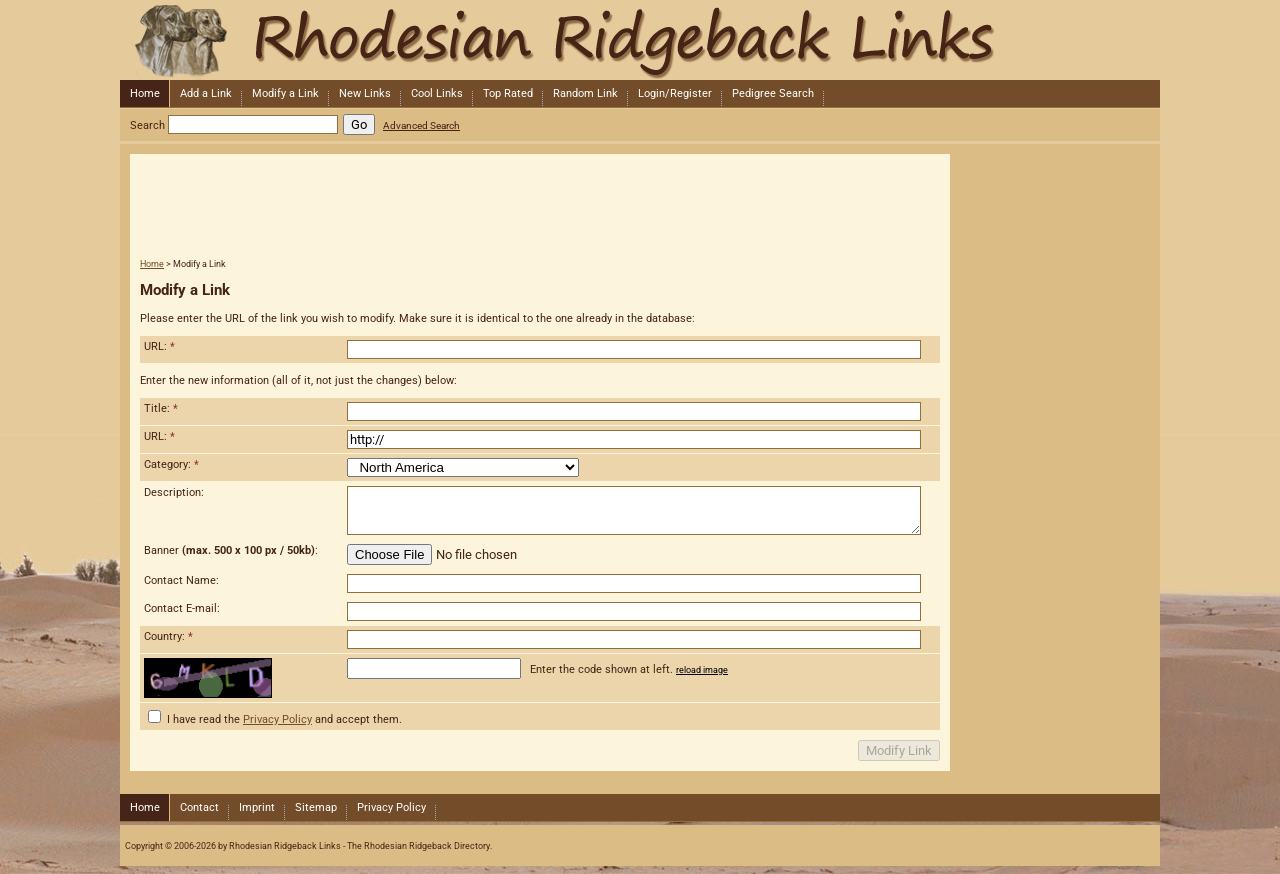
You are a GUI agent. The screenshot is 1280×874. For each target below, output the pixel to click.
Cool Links (437, 93)
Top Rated (508, 93)
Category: (171, 464)
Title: (161, 408)
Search (147, 125)
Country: (168, 636)
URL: (159, 346)
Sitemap (316, 807)
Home (145, 93)
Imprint (257, 807)
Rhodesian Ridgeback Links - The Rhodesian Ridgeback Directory (638, 40)
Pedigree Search (773, 93)
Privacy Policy (277, 719)
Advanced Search (421, 125)
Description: (174, 492)
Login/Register (675, 93)
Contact (199, 807)
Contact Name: (181, 580)
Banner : (231, 550)
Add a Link (206, 93)
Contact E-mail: (182, 608)
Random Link (585, 93)
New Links (365, 93)
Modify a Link (285, 93)
